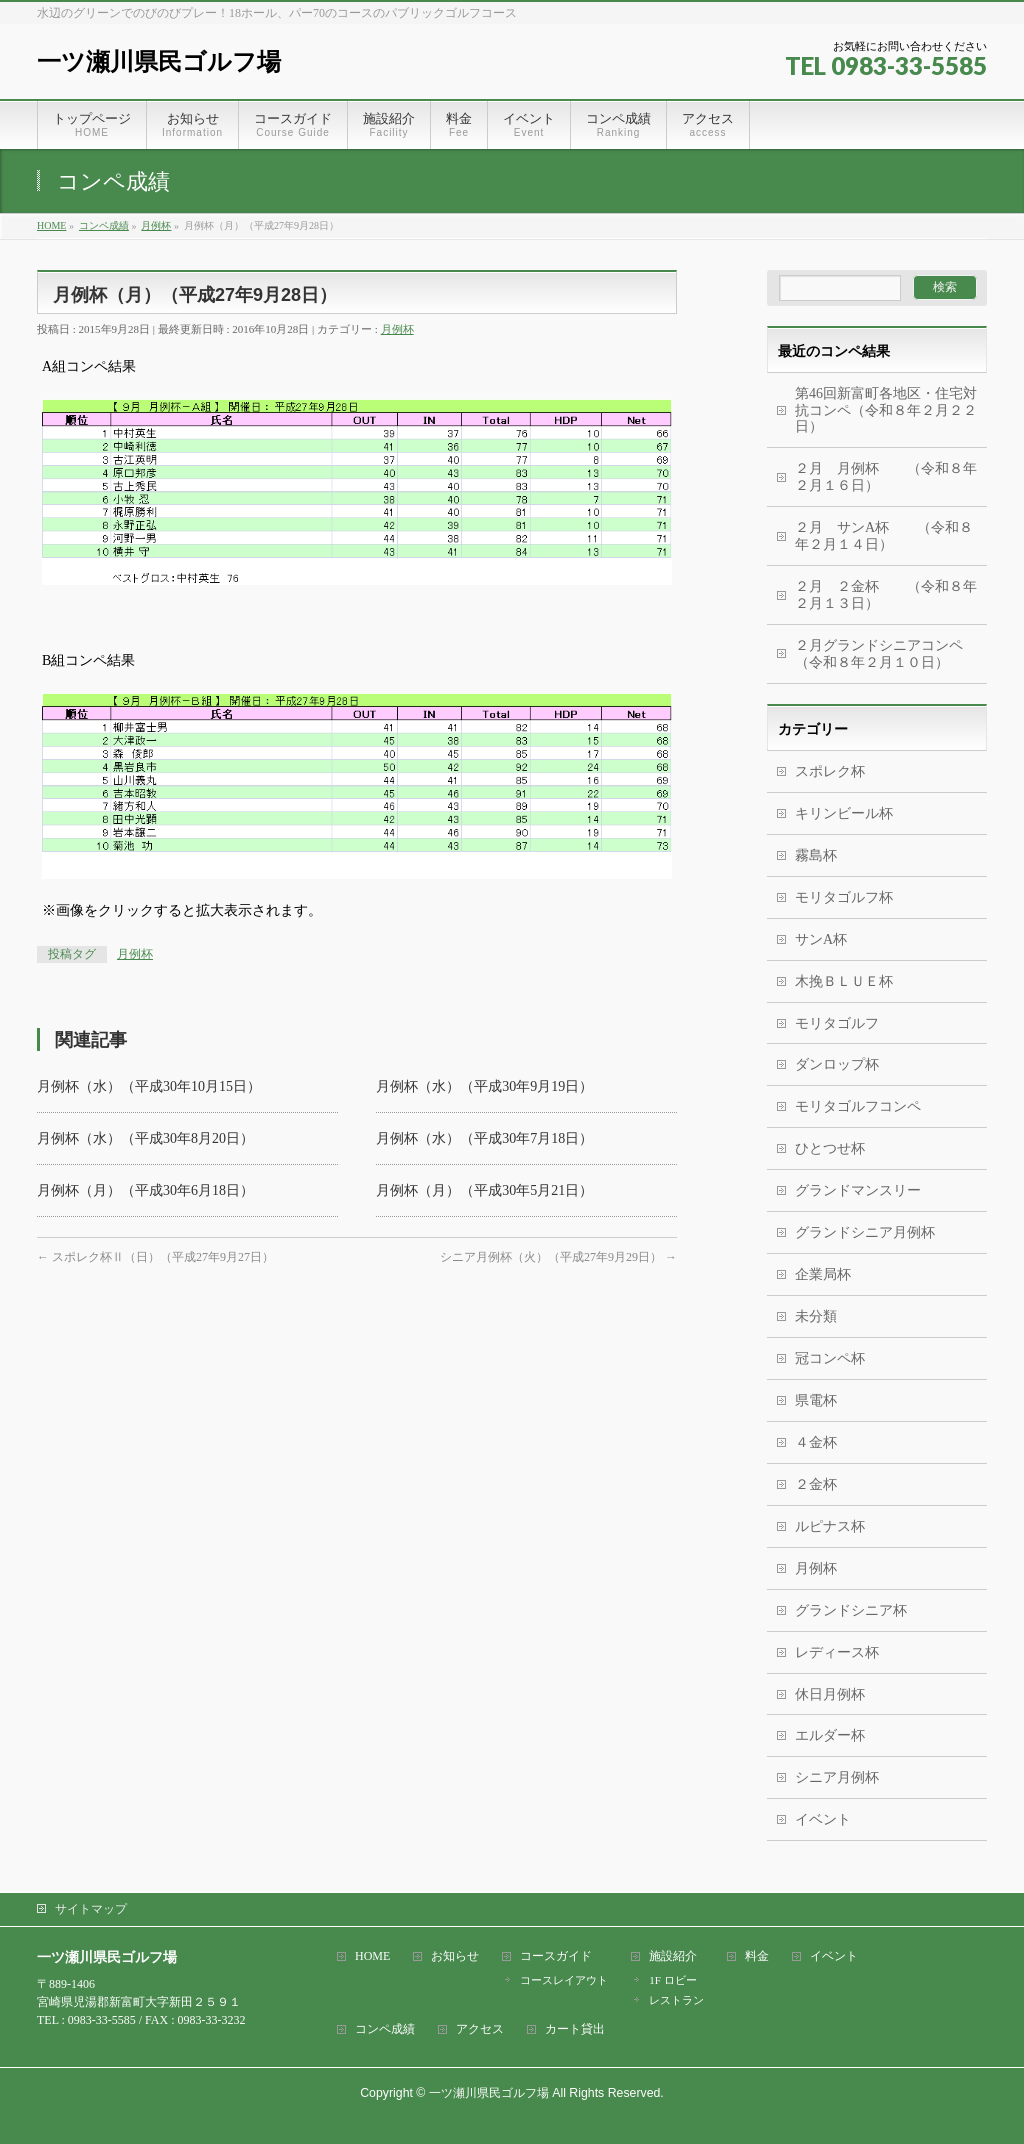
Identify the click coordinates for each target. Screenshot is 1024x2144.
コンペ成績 (385, 2029)
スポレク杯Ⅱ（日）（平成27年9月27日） (155, 1257)
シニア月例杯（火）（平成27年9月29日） (558, 1257)
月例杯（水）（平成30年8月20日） (145, 1138)
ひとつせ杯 (830, 1148)
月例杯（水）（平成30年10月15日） (149, 1086)
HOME (372, 1956)
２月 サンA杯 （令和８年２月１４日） (884, 536)
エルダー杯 (830, 1735)
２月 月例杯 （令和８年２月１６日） (886, 477)
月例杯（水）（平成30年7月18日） (484, 1138)
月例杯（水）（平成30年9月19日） (484, 1086)
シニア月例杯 (837, 1777)
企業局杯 (823, 1274)
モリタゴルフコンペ (858, 1106)
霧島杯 (816, 855)
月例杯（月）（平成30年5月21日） (484, 1190)
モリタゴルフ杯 (844, 897)
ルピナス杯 (830, 1526)
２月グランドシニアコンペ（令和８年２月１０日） (879, 654)
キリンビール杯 (844, 813)
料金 (757, 1956)
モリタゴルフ (837, 1023)
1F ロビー (672, 1980)
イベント (823, 1819)
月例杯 (397, 329)
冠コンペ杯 (830, 1358)
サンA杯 (821, 939)
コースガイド (556, 1956)
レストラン (676, 2000)
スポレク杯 (830, 771)
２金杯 (816, 1484)
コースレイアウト (564, 1980)
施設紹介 (673, 1956)
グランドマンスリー (858, 1190)
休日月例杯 (830, 1694)
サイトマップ (91, 1909)
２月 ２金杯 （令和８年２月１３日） (886, 595)
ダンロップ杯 (837, 1064)
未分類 (816, 1316)
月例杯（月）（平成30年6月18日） (145, 1190)
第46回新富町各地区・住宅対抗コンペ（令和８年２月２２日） (886, 410)
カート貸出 (575, 2029)
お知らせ (455, 1956)
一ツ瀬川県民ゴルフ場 (159, 61)
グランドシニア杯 (851, 1610)
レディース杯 (837, 1652)
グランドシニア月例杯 (865, 1232)
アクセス (480, 2029)
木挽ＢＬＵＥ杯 (844, 981)
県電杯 (816, 1400)
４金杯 (816, 1442)
